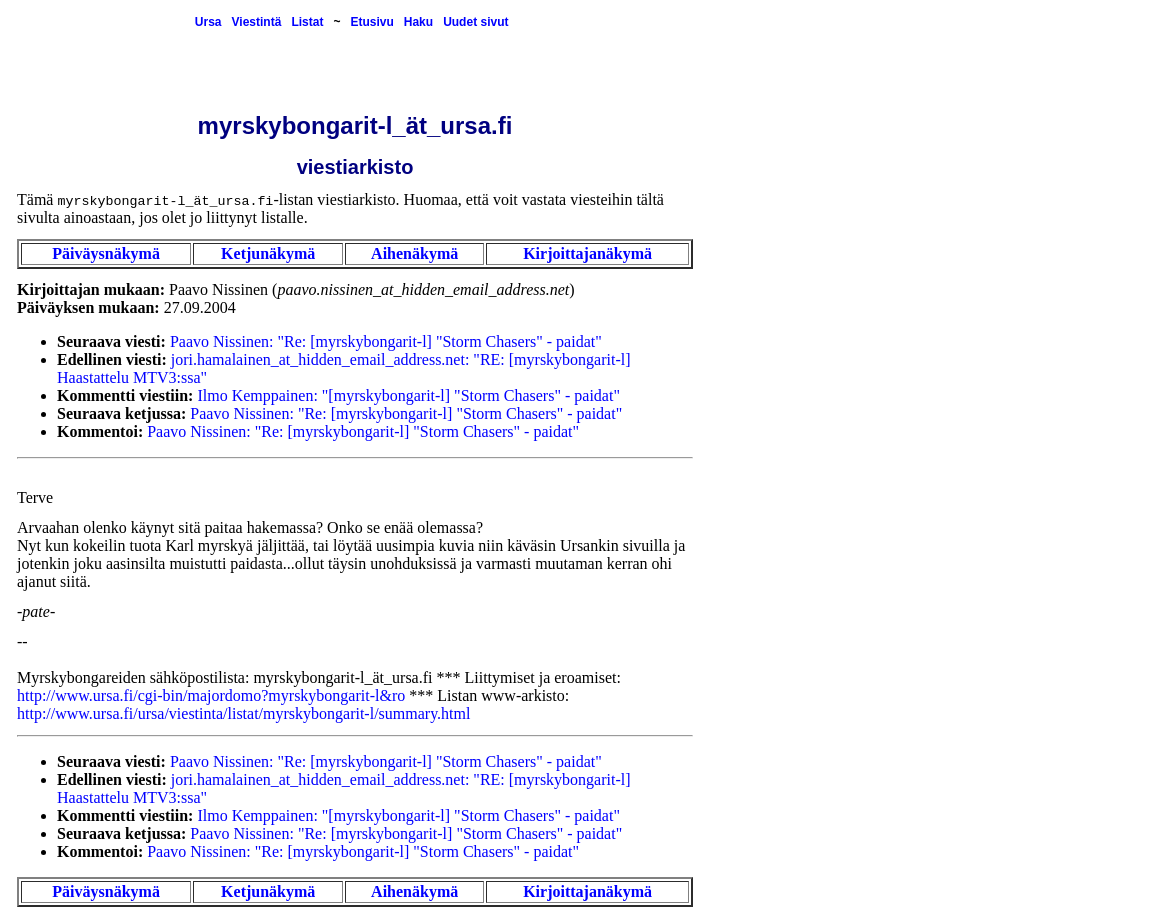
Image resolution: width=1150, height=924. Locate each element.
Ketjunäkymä (268, 253)
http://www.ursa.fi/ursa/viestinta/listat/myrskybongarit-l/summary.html (243, 713)
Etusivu (371, 22)
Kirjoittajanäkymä (587, 253)
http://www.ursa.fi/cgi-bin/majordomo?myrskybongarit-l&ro (211, 695)
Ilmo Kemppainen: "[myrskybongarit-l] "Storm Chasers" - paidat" (408, 395)
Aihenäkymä (414, 253)
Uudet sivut (475, 22)
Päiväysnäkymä (106, 253)
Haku (418, 22)
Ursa (208, 22)
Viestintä (257, 22)
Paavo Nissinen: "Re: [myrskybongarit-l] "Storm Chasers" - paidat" (386, 341)
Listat (307, 22)
